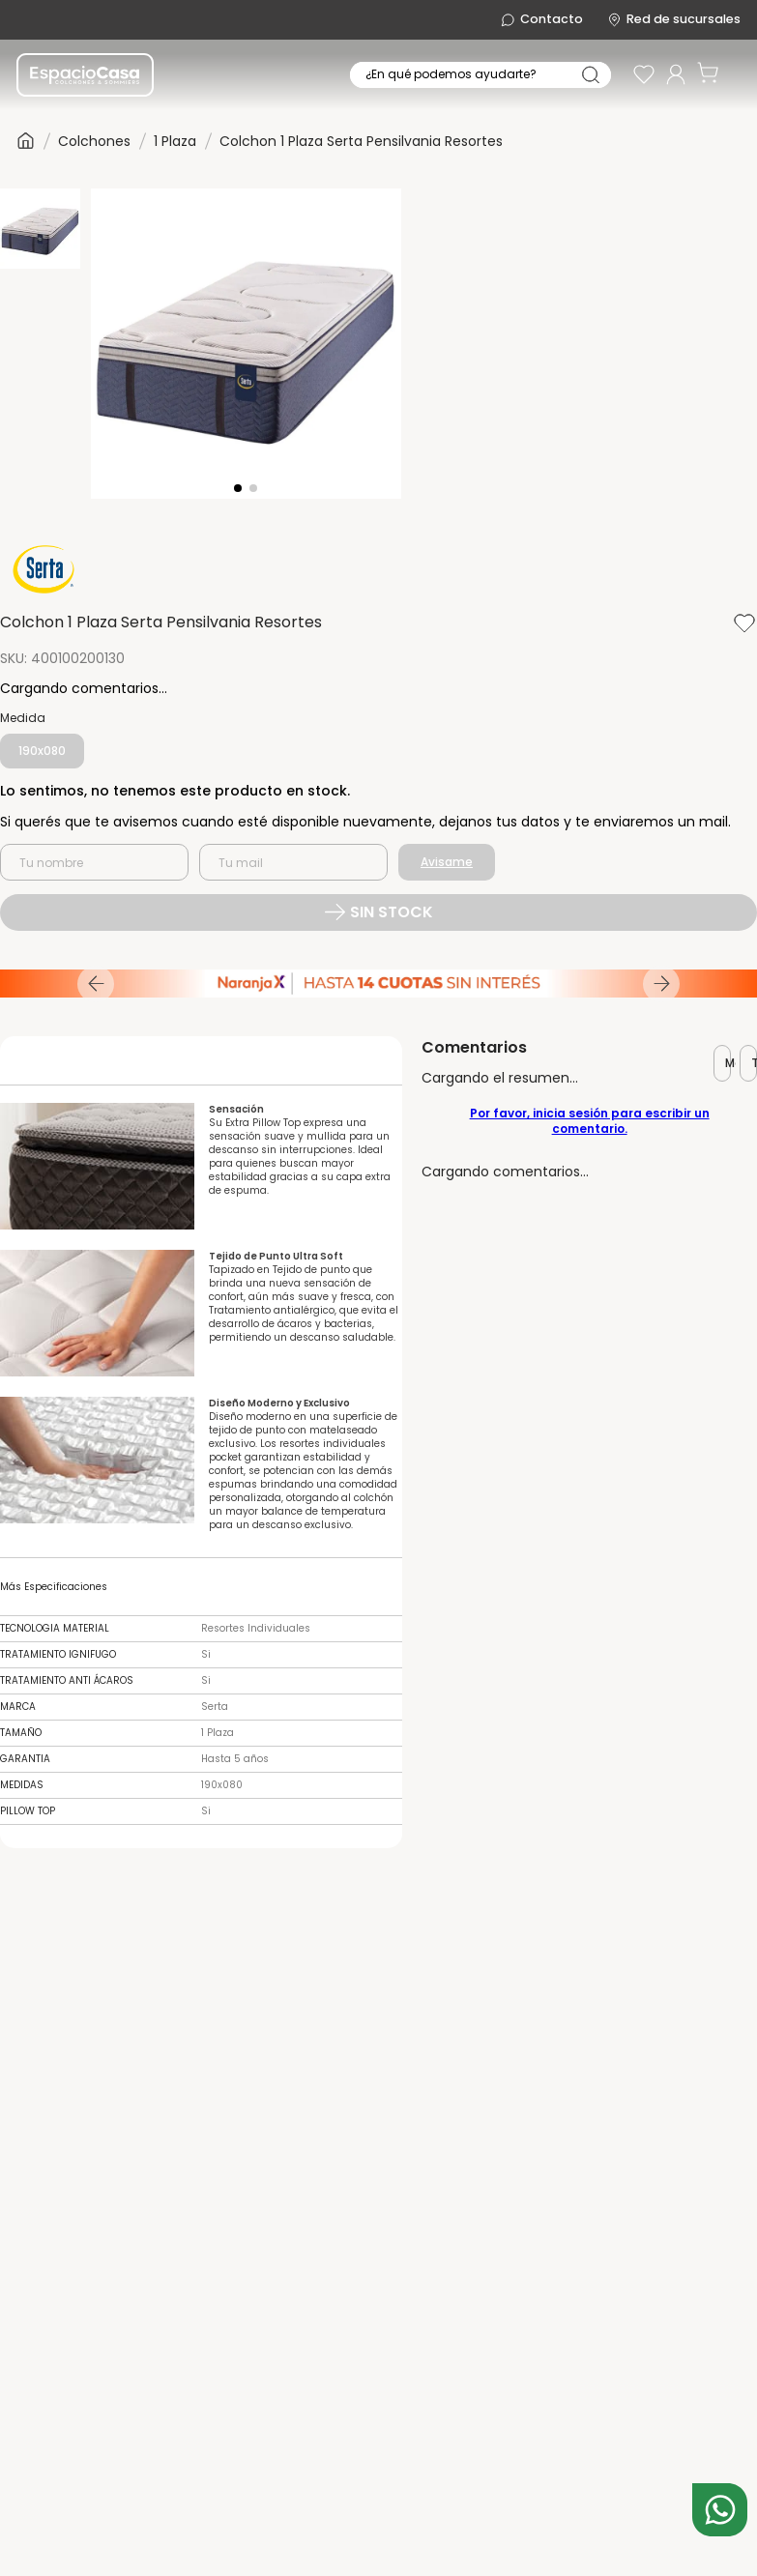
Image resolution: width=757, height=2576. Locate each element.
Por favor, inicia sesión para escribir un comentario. (590, 1121)
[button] (42, 751)
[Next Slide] (661, 983)
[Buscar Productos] (590, 75)
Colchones (94, 140)
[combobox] (479, 75)
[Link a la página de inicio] (25, 140)
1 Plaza (175, 140)
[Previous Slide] (95, 983)
